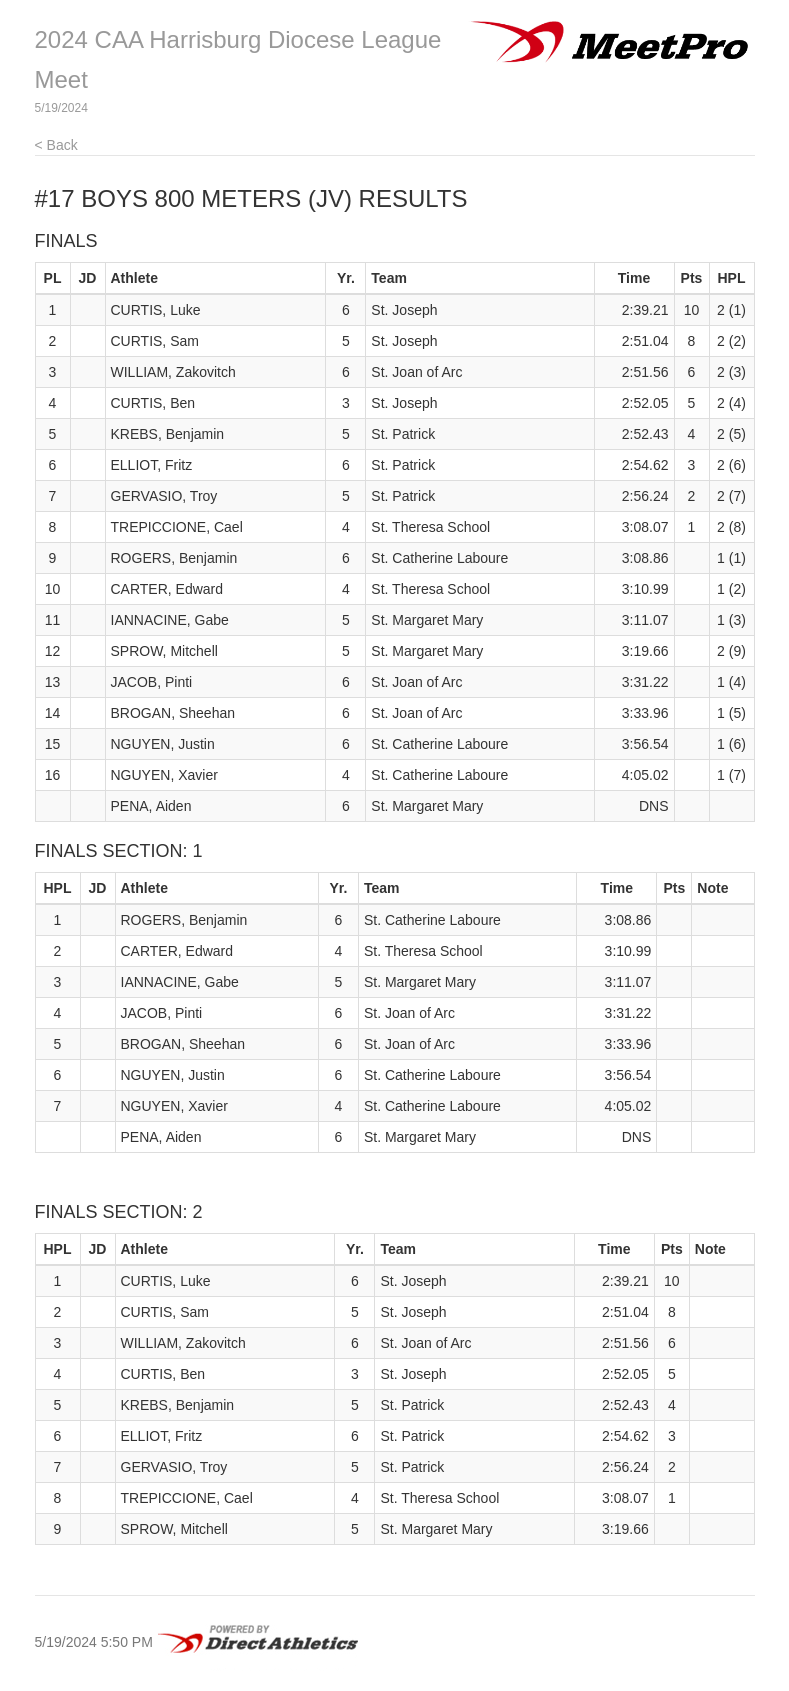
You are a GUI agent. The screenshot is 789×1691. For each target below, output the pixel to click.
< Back (56, 145)
